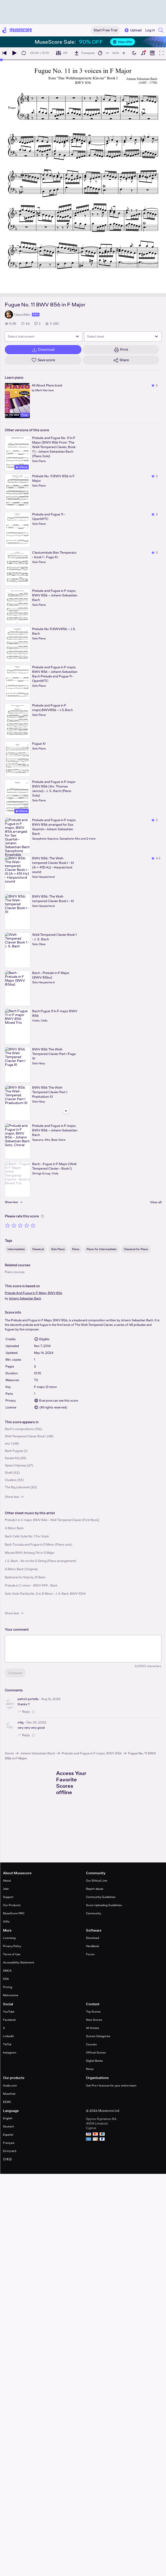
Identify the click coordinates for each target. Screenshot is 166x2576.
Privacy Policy (12, 1946)
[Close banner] (160, 42)
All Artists (92, 2028)
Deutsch (8, 2126)
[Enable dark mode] (134, 53)
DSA (6, 1979)
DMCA (7, 1970)
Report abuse (94, 1888)
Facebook (9, 2019)
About (7, 1880)
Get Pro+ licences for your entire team (111, 2085)
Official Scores (96, 2052)
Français (8, 2143)
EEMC (7, 2102)
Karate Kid (12, 1458)
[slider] (1, 59)
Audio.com (10, 2085)
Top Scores (93, 2011)
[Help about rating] (42, 1216)
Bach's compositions (19, 1429)
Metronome (10, 1995)
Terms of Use (11, 1954)
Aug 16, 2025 (51, 1699)
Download (92, 1938)
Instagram (9, 2052)
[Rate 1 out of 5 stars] (7, 1225)
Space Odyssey (15, 1465)
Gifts (6, 1921)
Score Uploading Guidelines (104, 1905)
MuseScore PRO (13, 1913)
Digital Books (94, 2060)
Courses (91, 2044)
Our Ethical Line (96, 1880)
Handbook (92, 1946)
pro (36, 314)
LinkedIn (8, 2036)
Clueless (11, 1480)
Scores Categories (98, 2036)
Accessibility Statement (18, 1962)
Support (8, 1897)
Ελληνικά (9, 2151)
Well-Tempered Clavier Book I (25, 1436)
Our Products (12, 1905)
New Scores (94, 2019)
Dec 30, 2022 (36, 1722)
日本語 (7, 2159)
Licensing (9, 1938)
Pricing (7, 1987)
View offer (122, 42)
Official (21, 467)
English (7, 2118)
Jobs (6, 1888)
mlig (20, 1722)
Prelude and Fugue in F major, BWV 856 (92, 1753)
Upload (133, 30)
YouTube (8, 2011)
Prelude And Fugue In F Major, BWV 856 (33, 1293)
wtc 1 (8, 1443)
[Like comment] (34, 1712)
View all (155, 1202)
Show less (15, 1496)
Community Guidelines (100, 1897)
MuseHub (9, 2093)
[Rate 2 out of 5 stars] (14, 1225)
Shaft (9, 1472)
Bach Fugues (14, 1451)
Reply (24, 1711)
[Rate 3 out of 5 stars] (20, 1225)
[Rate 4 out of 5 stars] (26, 1225)
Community (93, 1913)
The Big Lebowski (17, 1487)
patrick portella (28, 1699)
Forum (90, 1954)
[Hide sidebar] (66, 1110)
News (89, 2069)
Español (8, 2134)
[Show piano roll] (152, 53)
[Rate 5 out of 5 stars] (33, 1225)
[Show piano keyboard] (143, 53)
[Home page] (17, 30)
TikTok (7, 2044)
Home (9, 1753)
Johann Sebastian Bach (25, 1298)
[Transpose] (84, 53)
